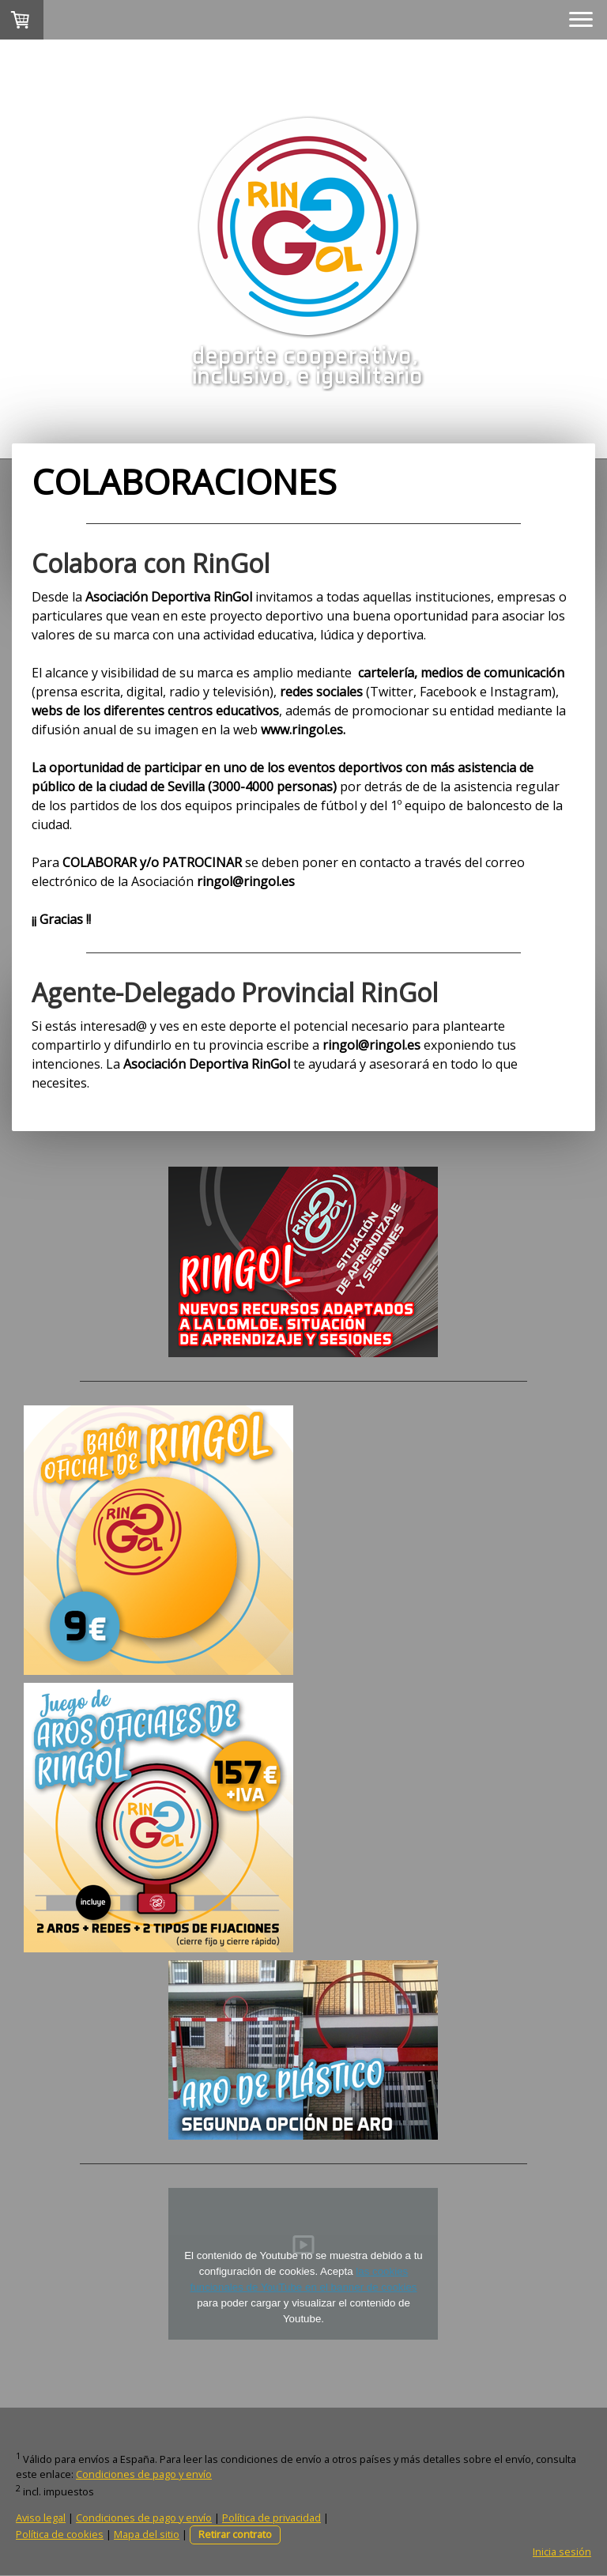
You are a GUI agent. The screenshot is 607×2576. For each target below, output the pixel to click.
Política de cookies (60, 2534)
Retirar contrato (235, 2534)
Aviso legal (41, 2517)
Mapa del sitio (146, 2534)
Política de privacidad (271, 2517)
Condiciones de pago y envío (144, 2474)
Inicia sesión (562, 2551)
